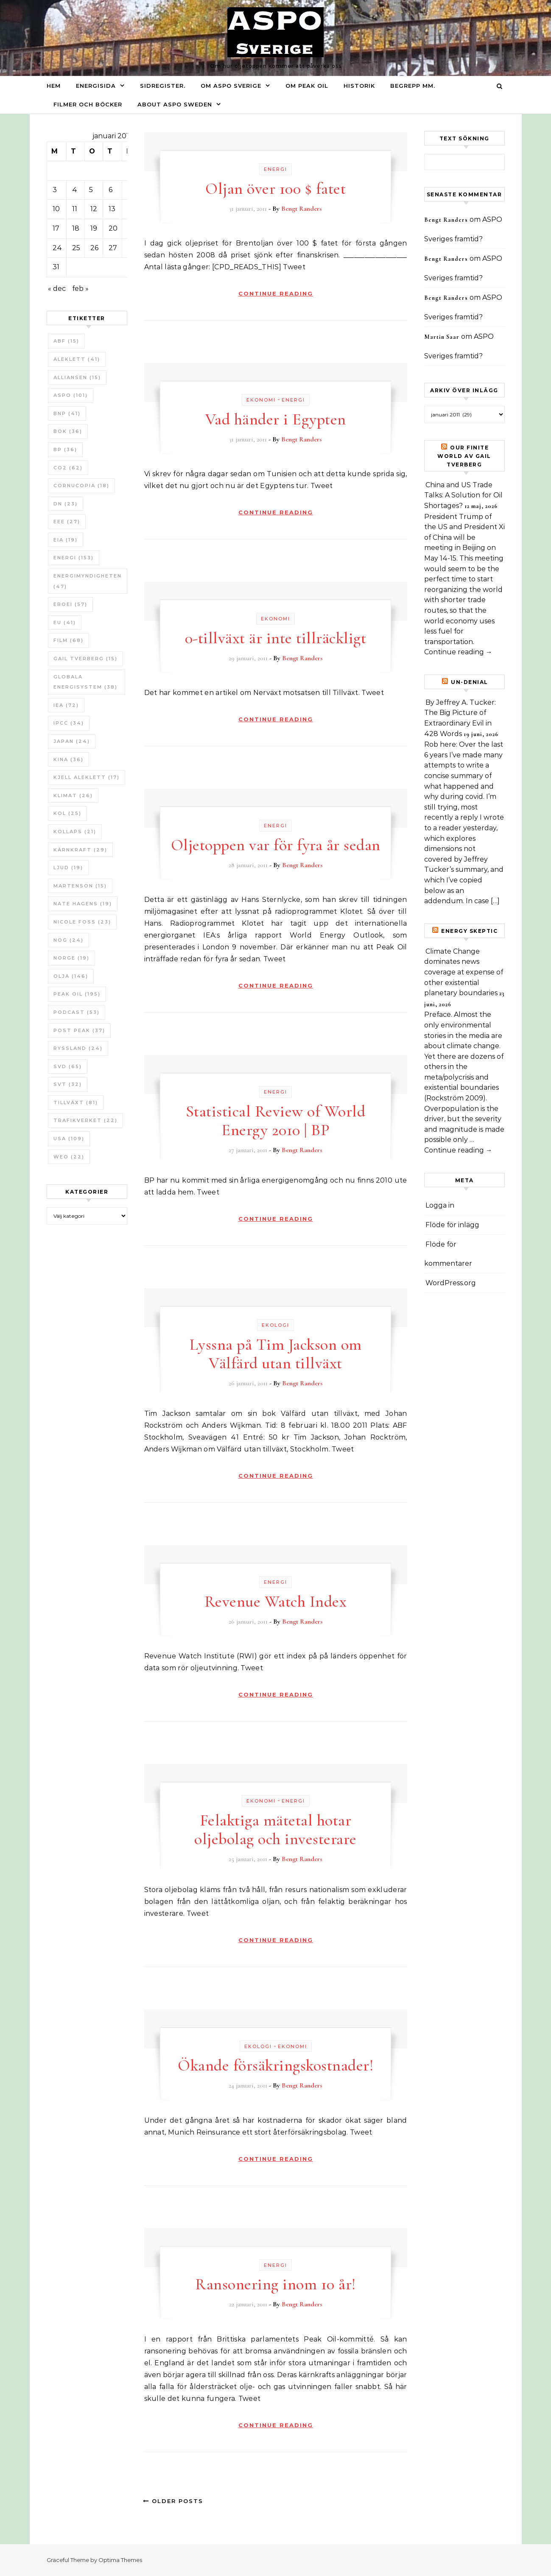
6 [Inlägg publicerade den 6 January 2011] (110, 190)
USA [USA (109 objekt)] (68, 1138)
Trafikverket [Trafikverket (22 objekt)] (85, 1120)
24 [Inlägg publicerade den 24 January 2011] (57, 248)
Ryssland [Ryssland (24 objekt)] (78, 1048)
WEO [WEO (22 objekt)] (68, 1157)
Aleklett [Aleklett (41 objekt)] (76, 359)
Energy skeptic (469, 931)
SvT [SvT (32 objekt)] (67, 1084)
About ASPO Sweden (174, 104)
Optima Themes (120, 2559)
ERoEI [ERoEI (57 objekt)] (70, 604)
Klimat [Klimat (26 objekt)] (73, 795)
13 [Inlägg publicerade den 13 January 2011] (112, 209)
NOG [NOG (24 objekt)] (68, 940)
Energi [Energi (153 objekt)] (73, 558)
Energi (275, 169)
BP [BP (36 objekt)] (65, 449)
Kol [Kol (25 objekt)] (67, 813)
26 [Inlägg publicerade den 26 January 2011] (94, 248)
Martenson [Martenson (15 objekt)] (80, 886)
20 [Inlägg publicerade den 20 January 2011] (113, 228)
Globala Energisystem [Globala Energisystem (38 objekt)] (85, 682)
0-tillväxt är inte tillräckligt (275, 638)
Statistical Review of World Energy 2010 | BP (276, 1121)
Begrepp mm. (412, 85)
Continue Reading (275, 293)
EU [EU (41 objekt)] (64, 622)
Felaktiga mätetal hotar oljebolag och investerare (275, 1830)
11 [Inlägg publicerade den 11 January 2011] (74, 209)
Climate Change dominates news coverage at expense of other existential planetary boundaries (463, 972)
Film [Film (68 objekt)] (68, 640)
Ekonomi (261, 400)
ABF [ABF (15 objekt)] (66, 341)
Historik (359, 85)
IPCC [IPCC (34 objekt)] (68, 723)
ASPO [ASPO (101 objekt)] (70, 395)
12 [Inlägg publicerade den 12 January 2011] (93, 209)
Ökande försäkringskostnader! (275, 2065)
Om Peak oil (306, 85)
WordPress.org (450, 1283)
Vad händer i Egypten (275, 419)
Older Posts (173, 2501)
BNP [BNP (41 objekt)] (67, 413)
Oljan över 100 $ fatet (275, 188)
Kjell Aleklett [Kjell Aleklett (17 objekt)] (86, 777)
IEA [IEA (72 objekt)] (66, 705)
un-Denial (469, 682)
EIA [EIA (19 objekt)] (65, 540)
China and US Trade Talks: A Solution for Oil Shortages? (463, 495)
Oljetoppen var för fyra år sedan (275, 845)
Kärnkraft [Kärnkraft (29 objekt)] (80, 850)
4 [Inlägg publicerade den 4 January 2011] (74, 190)
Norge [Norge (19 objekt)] (71, 958)
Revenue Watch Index (275, 1601)
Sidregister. (162, 85)
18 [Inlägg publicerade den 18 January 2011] (75, 228)
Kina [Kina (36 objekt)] (68, 759)
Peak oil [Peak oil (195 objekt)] (77, 994)
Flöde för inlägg (452, 1225)
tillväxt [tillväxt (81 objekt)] (75, 1102)
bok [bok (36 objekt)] (67, 431)
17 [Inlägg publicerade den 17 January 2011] (56, 228)
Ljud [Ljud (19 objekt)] (68, 868)
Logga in (439, 1205)
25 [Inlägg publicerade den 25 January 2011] (76, 248)
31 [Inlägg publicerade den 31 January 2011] (56, 267)
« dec (57, 289)
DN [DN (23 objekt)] (65, 504)
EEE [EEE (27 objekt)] (66, 522)
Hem (54, 85)
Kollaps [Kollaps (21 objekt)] (74, 831)
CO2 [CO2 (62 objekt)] (68, 468)
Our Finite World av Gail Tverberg (464, 456)
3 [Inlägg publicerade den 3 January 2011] (55, 190)
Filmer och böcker (87, 104)
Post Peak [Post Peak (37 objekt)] (79, 1030)
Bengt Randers (301, 208)
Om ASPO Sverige (231, 85)
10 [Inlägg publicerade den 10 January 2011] (56, 209)
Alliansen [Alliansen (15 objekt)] (77, 377)
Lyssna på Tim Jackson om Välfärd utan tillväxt (276, 1354)
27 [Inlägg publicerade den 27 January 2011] (113, 248)
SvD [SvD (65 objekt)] (67, 1066)
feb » (80, 289)
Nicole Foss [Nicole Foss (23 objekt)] (82, 922)
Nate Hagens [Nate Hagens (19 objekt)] (82, 904)
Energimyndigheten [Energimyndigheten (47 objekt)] (87, 581)
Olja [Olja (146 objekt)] (70, 976)
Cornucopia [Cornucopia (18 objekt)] (81, 485)
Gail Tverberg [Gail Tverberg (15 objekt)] (85, 658)
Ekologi (275, 1325)
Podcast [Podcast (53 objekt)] (76, 1012)
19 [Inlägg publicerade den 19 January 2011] (93, 228)
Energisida (96, 85)
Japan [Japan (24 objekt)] (71, 741)
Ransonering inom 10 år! (275, 2284)
